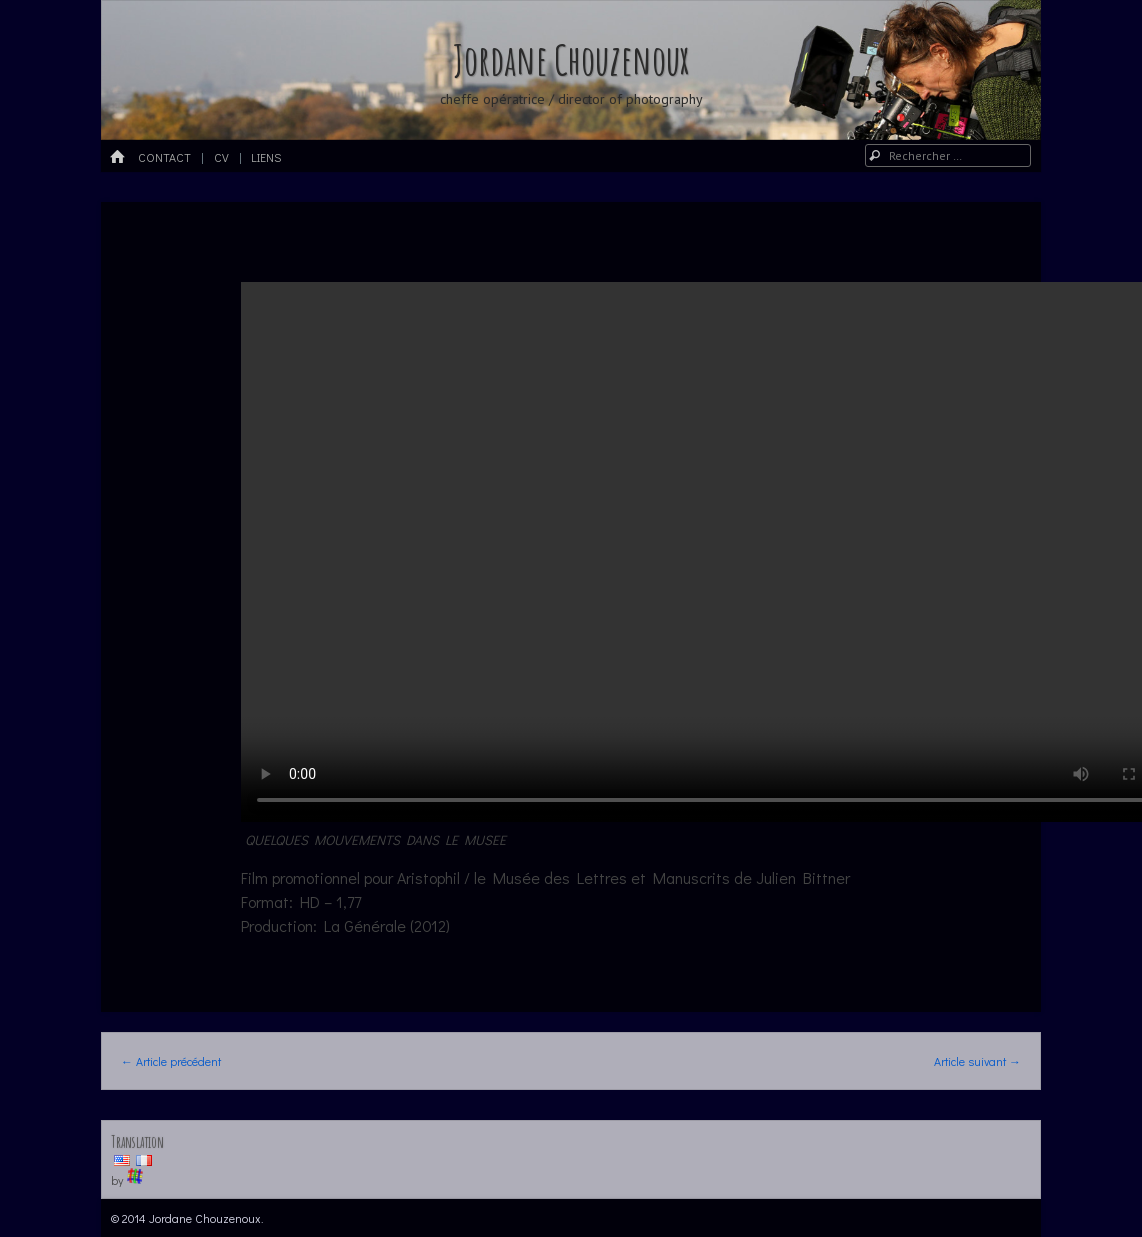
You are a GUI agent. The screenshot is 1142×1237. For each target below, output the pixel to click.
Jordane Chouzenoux (571, 59)
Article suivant (977, 1061)
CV (221, 157)
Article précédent (171, 1061)
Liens (266, 157)
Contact (164, 157)
